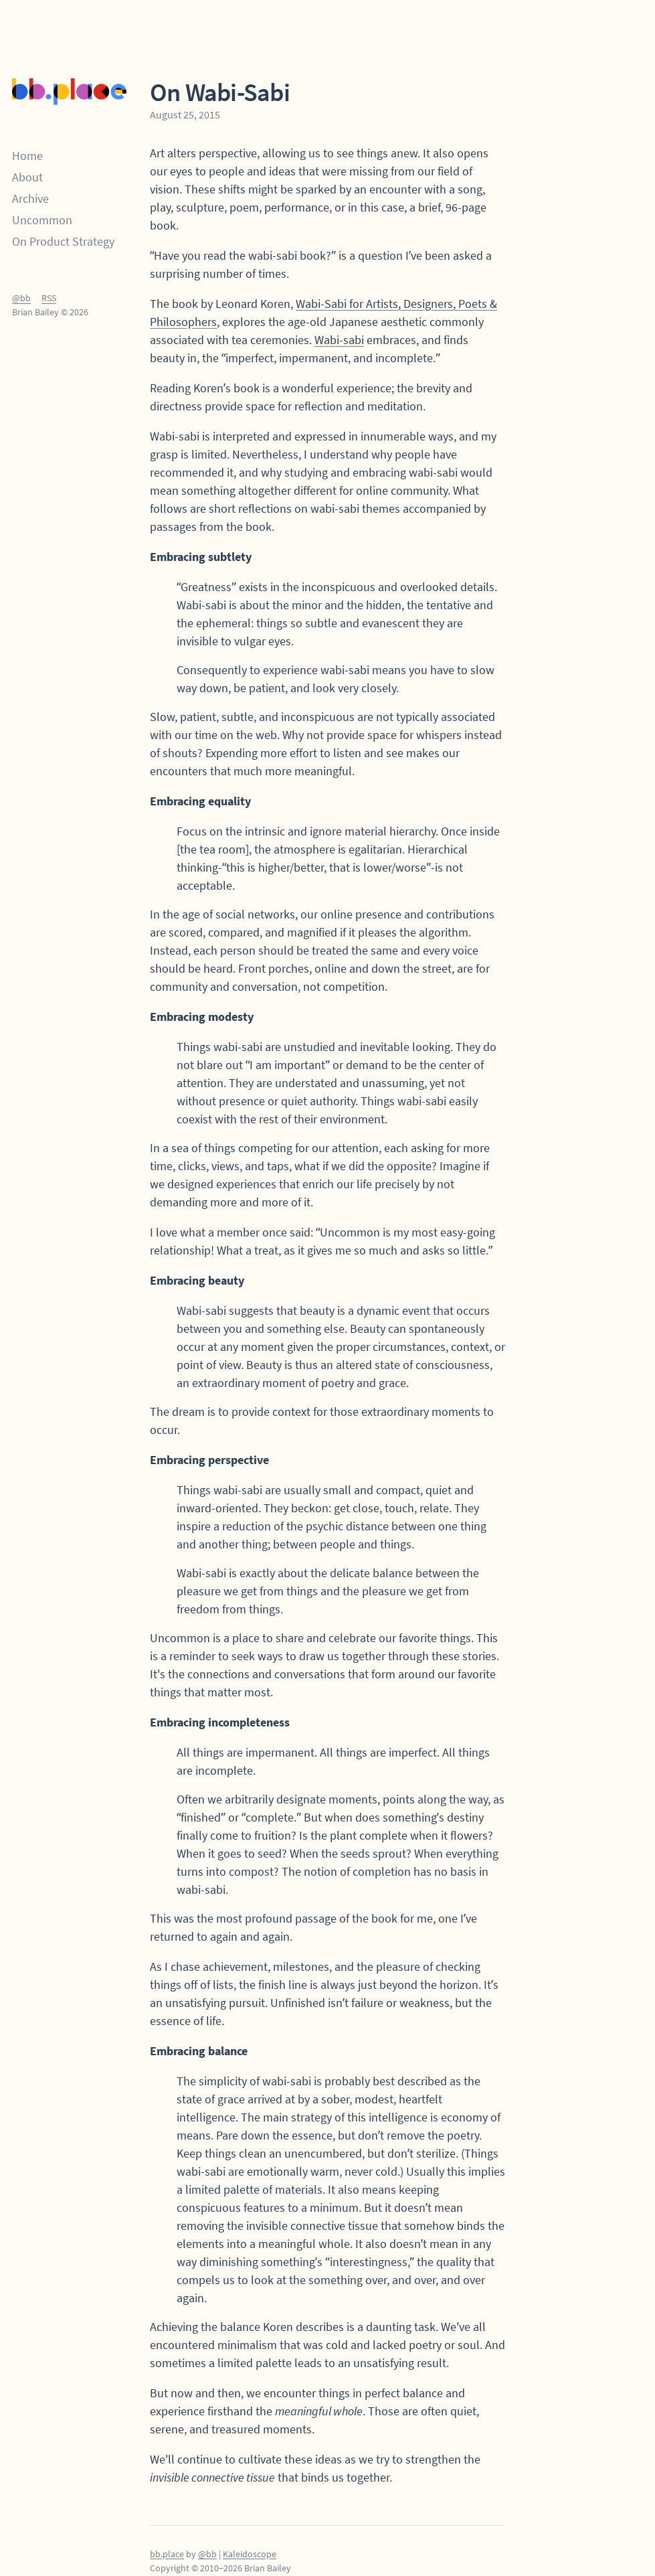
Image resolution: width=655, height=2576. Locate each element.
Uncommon (42, 220)
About (27, 177)
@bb (21, 298)
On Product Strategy (63, 241)
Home (27, 155)
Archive (30, 198)
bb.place (167, 2554)
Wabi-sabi (339, 339)
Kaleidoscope (249, 2554)
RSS (48, 298)
